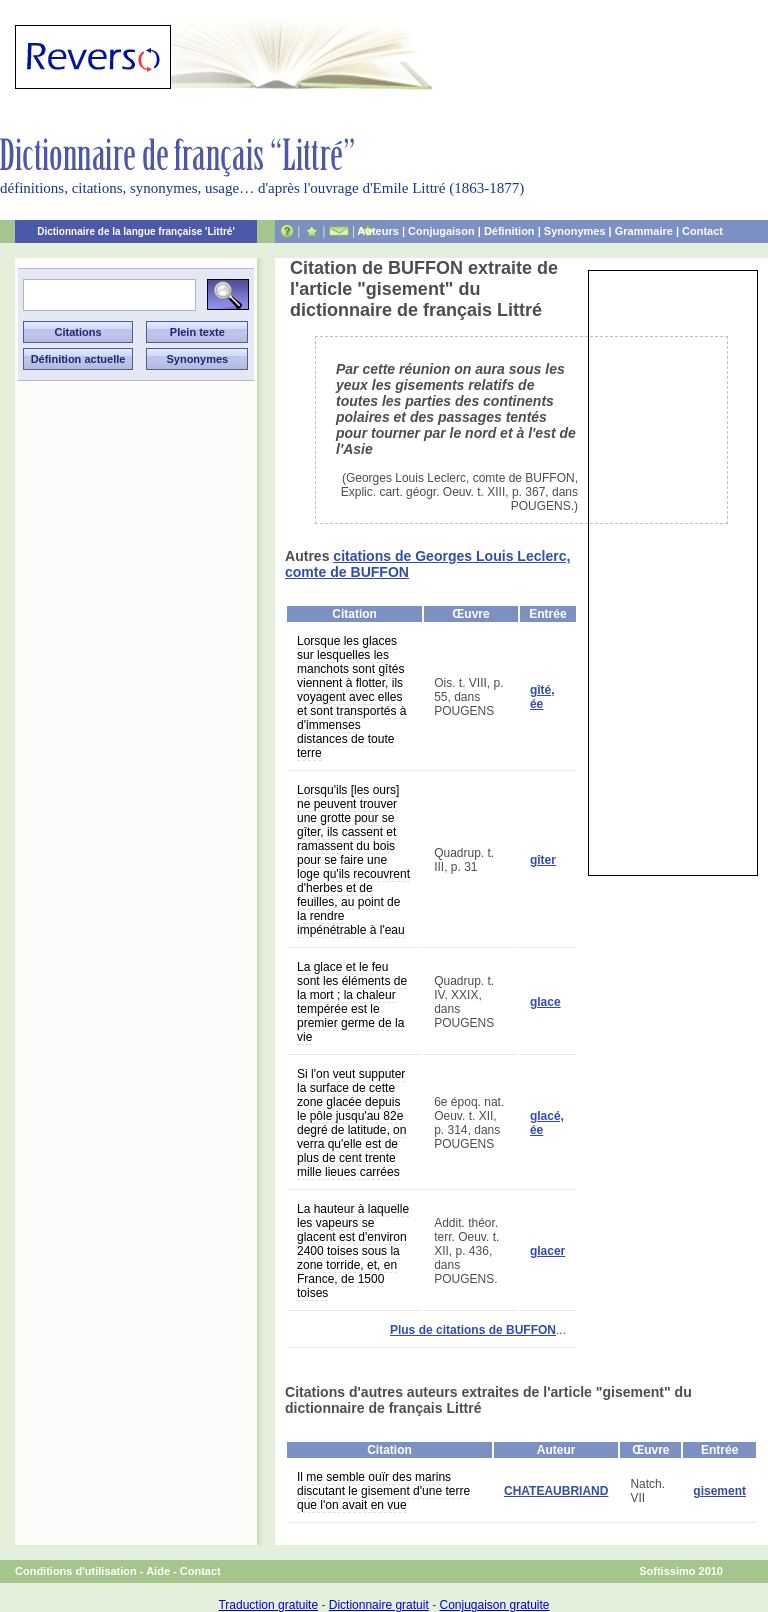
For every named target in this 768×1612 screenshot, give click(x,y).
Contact (702, 231)
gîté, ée (542, 697)
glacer (547, 1251)
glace (545, 1002)
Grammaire (644, 231)
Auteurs (378, 231)
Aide (158, 1571)
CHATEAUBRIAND (556, 1491)
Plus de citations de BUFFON (473, 1330)
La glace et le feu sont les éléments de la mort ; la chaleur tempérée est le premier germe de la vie (352, 1002)
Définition (509, 231)
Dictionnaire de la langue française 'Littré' (136, 231)
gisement (719, 1491)
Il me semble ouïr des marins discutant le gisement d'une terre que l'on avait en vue (383, 1491)
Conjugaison (441, 231)
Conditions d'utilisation (76, 1571)
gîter (543, 860)
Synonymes (575, 231)
